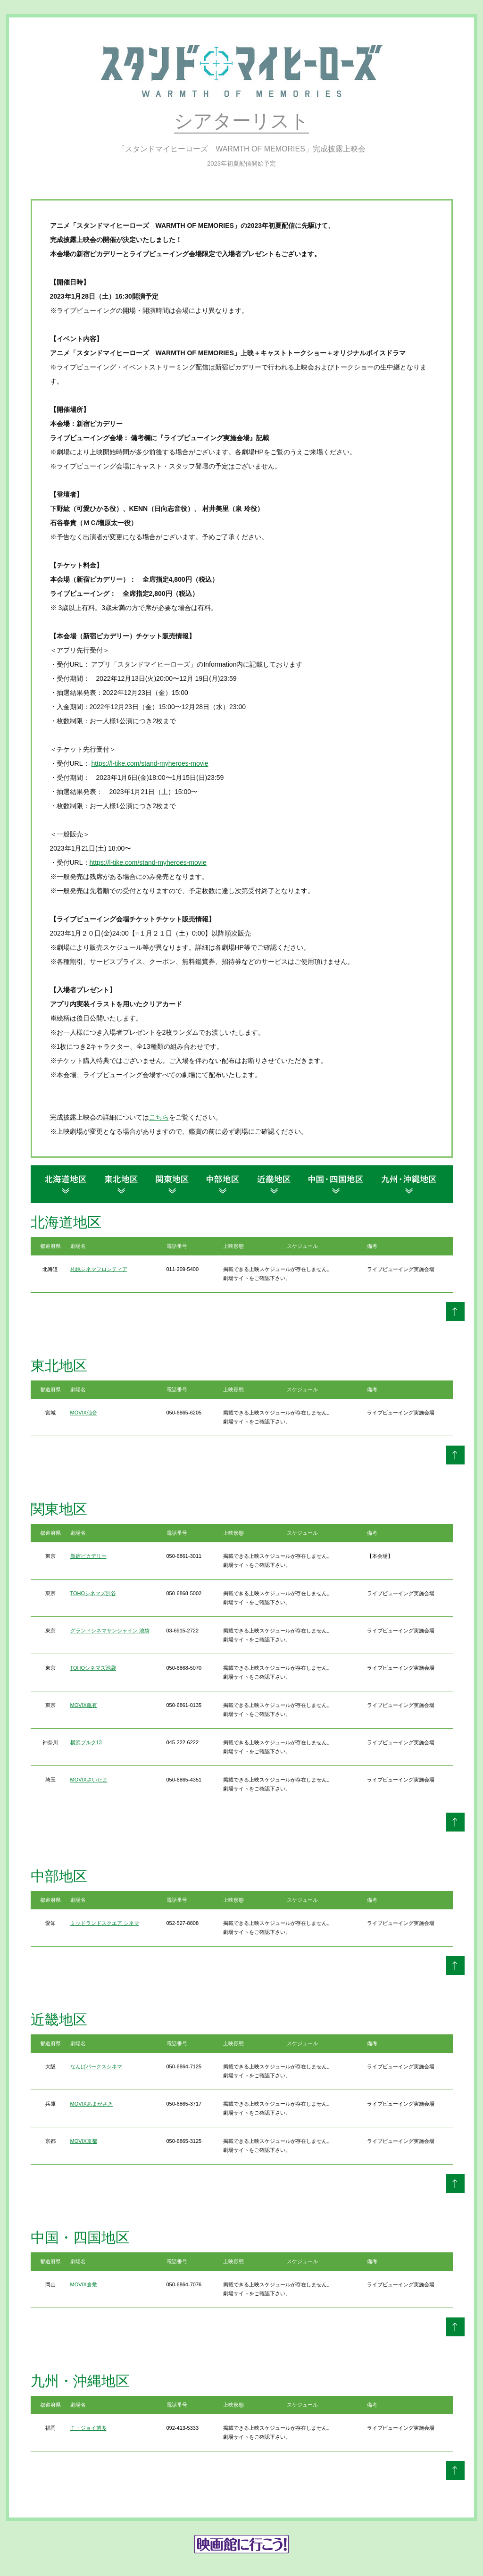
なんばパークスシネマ (96, 2066)
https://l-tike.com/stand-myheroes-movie (149, 763)
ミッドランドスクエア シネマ (104, 1923)
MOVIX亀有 (83, 1705)
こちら (159, 1117)
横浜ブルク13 (86, 1742)
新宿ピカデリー (88, 1556)
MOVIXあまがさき (91, 2104)
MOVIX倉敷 (83, 2284)
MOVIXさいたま (89, 1779)
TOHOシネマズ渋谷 (93, 1593)
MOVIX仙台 (83, 1412)
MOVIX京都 (83, 2141)
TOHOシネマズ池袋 (93, 1668)
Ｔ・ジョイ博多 (88, 2428)
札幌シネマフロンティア (98, 1269)
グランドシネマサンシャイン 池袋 (110, 1630)
